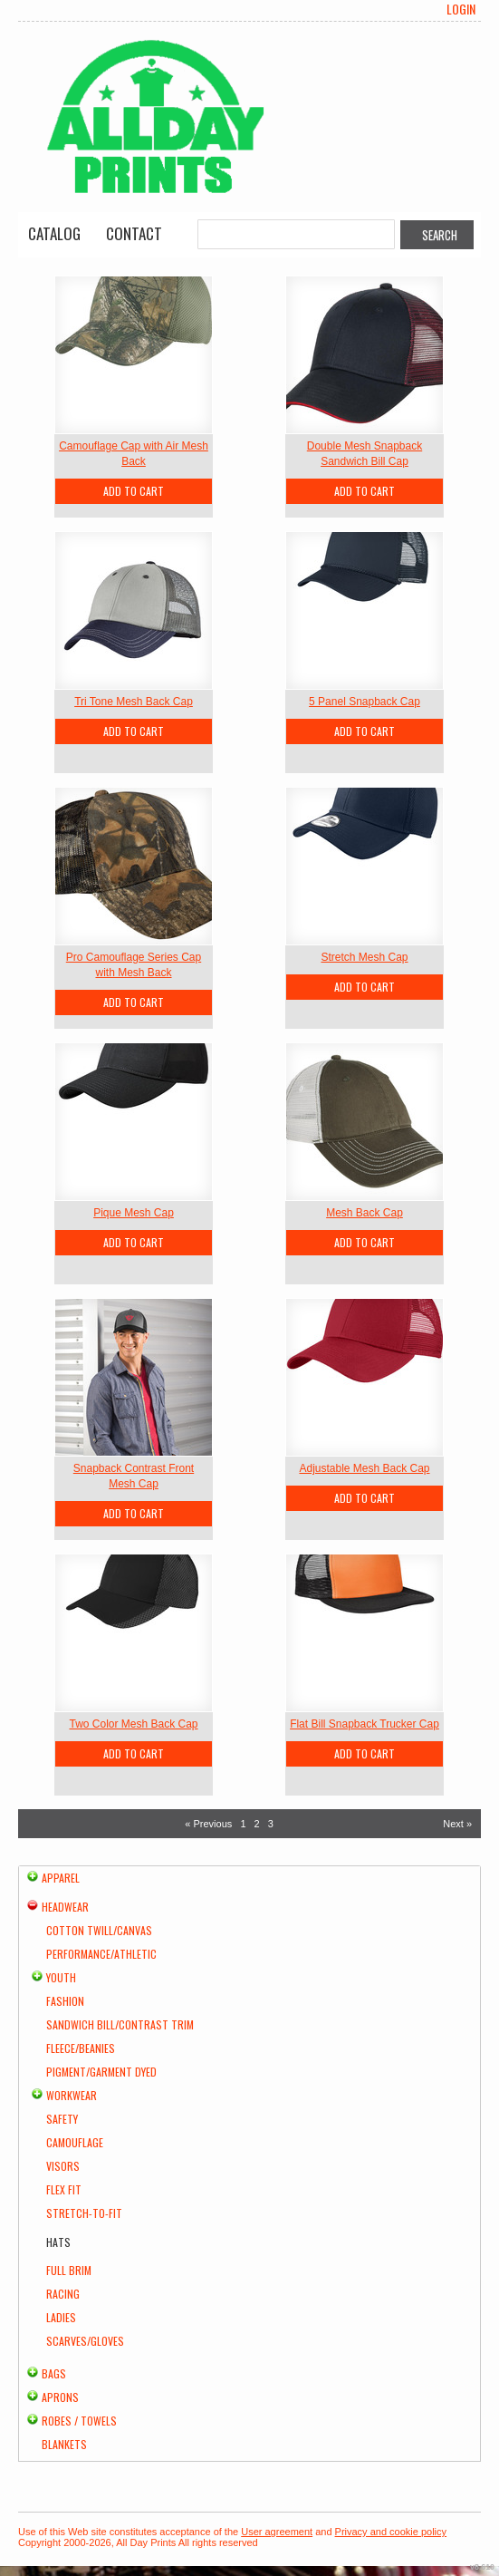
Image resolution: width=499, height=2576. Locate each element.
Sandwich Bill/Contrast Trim (120, 2024)
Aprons (60, 2397)
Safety (62, 2118)
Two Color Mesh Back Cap (133, 1724)
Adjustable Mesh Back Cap (364, 1468)
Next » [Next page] (457, 1823)
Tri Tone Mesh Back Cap (133, 701)
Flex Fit (64, 2189)
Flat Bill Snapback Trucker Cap (364, 1724)
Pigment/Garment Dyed (101, 2071)
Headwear (65, 1906)
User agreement (276, 2531)
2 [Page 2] (257, 1823)
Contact (134, 233)
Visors (63, 2166)
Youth (61, 1977)
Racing (63, 2293)
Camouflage (74, 2142)
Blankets (64, 2444)
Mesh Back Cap (364, 1212)
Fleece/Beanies (80, 2048)
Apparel (61, 1877)
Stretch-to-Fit (84, 2213)
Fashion (65, 2001)
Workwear (71, 2095)
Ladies (61, 2317)
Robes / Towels (79, 2420)
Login (460, 9)
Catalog (54, 233)
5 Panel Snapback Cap (364, 701)
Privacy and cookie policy (391, 2531)
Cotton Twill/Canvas (99, 1930)
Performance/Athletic (101, 1953)
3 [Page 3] (270, 1823)
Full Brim (68, 2270)
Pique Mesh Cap (133, 1212)
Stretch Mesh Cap (364, 957)
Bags (54, 2373)
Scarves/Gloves (85, 2340)
